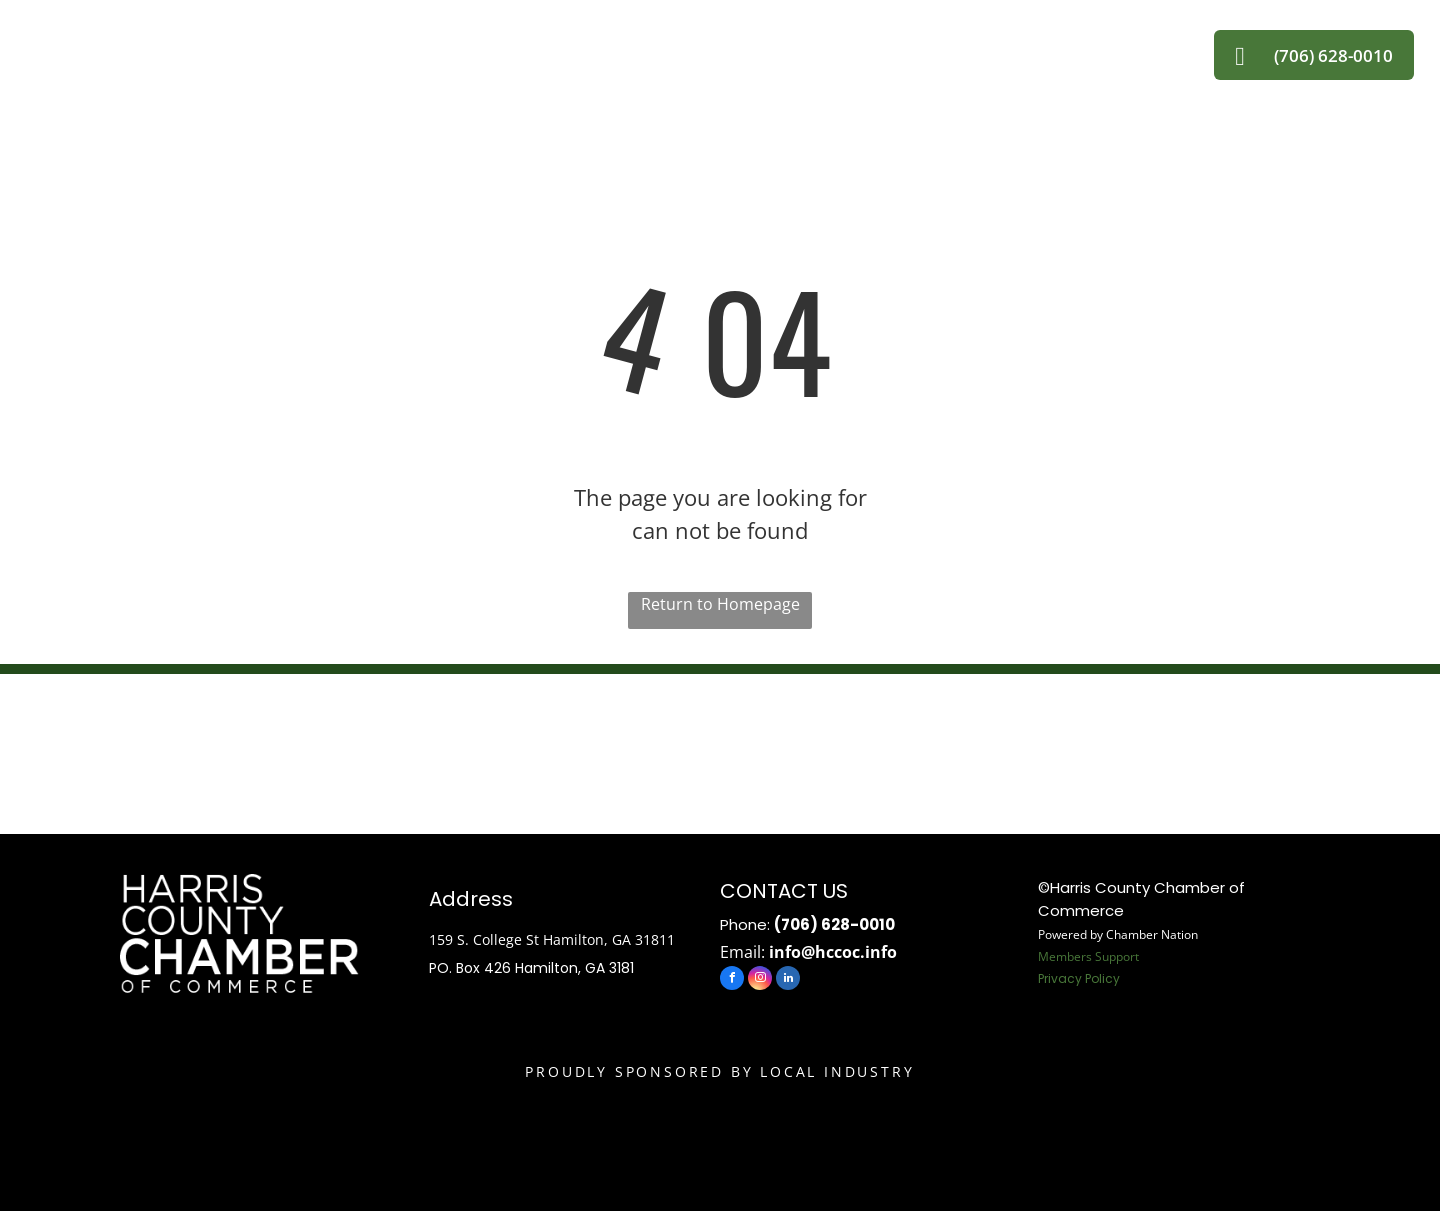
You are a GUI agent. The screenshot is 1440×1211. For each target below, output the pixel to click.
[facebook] (732, 980)
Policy (1102, 978)
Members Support (1088, 956)
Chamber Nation (1152, 934)
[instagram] (760, 980)
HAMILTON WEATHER (720, 749)
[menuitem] (383, 45)
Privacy (1060, 978)
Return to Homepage (720, 604)
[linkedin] (788, 980)
